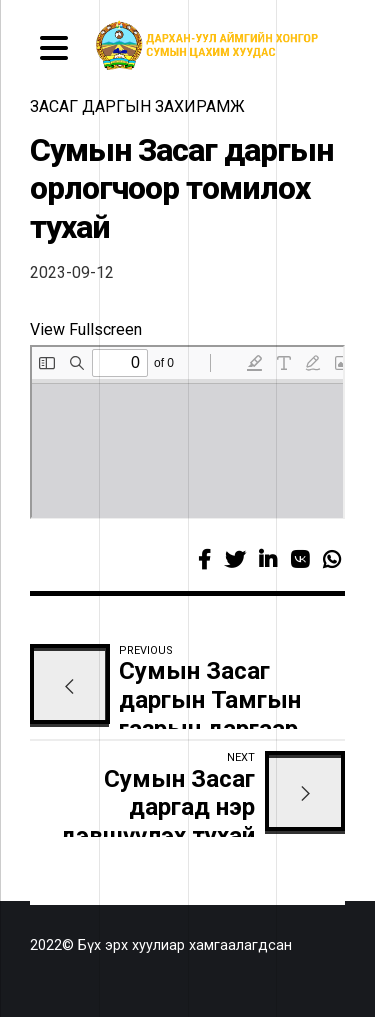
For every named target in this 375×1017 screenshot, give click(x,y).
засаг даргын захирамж (137, 106)
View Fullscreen (86, 329)
